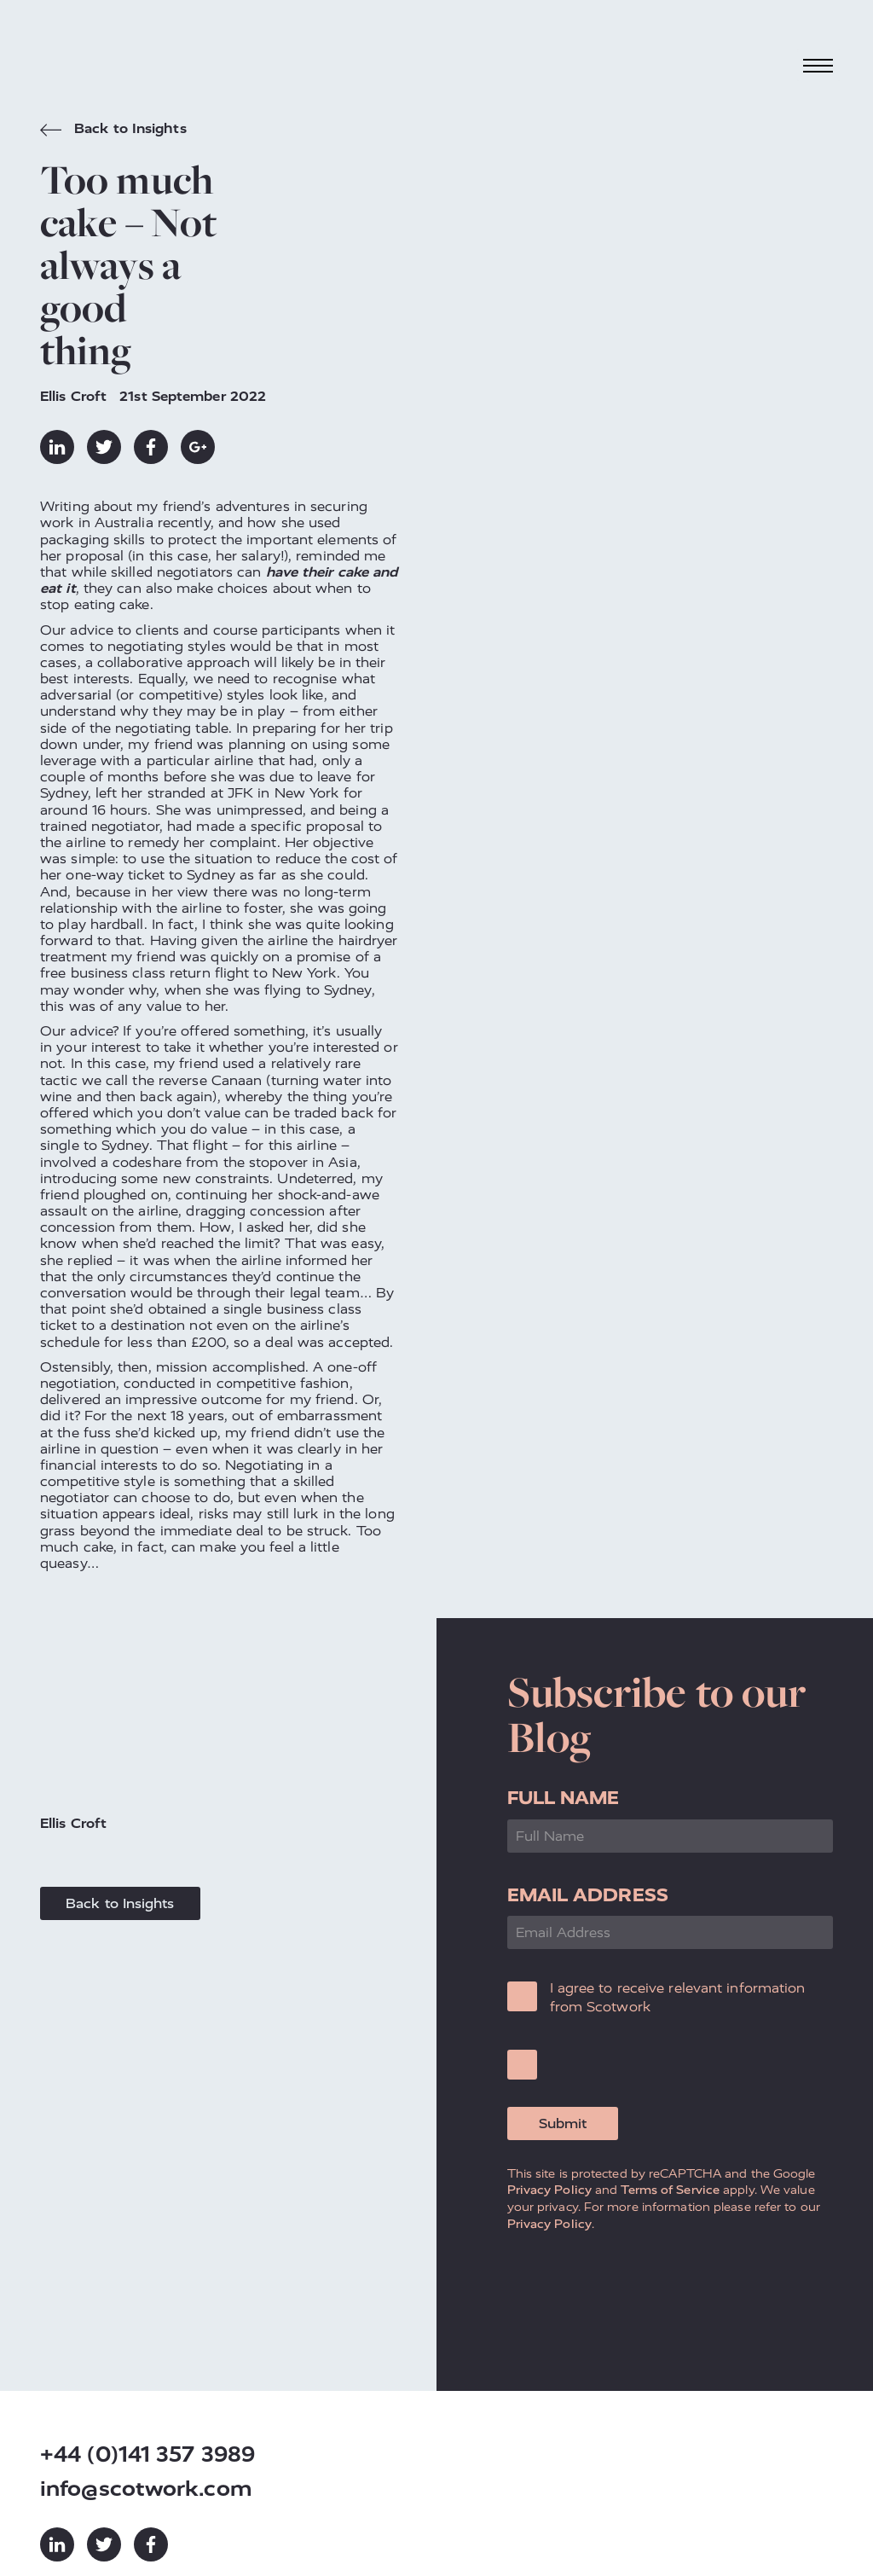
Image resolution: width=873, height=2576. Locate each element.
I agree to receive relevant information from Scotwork (678, 1997)
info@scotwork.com (146, 2488)
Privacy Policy (549, 2189)
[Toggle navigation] (818, 65)
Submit (563, 2123)
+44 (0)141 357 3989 (147, 2454)
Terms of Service (670, 2189)
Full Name (563, 1797)
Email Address (587, 1895)
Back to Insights (113, 130)
